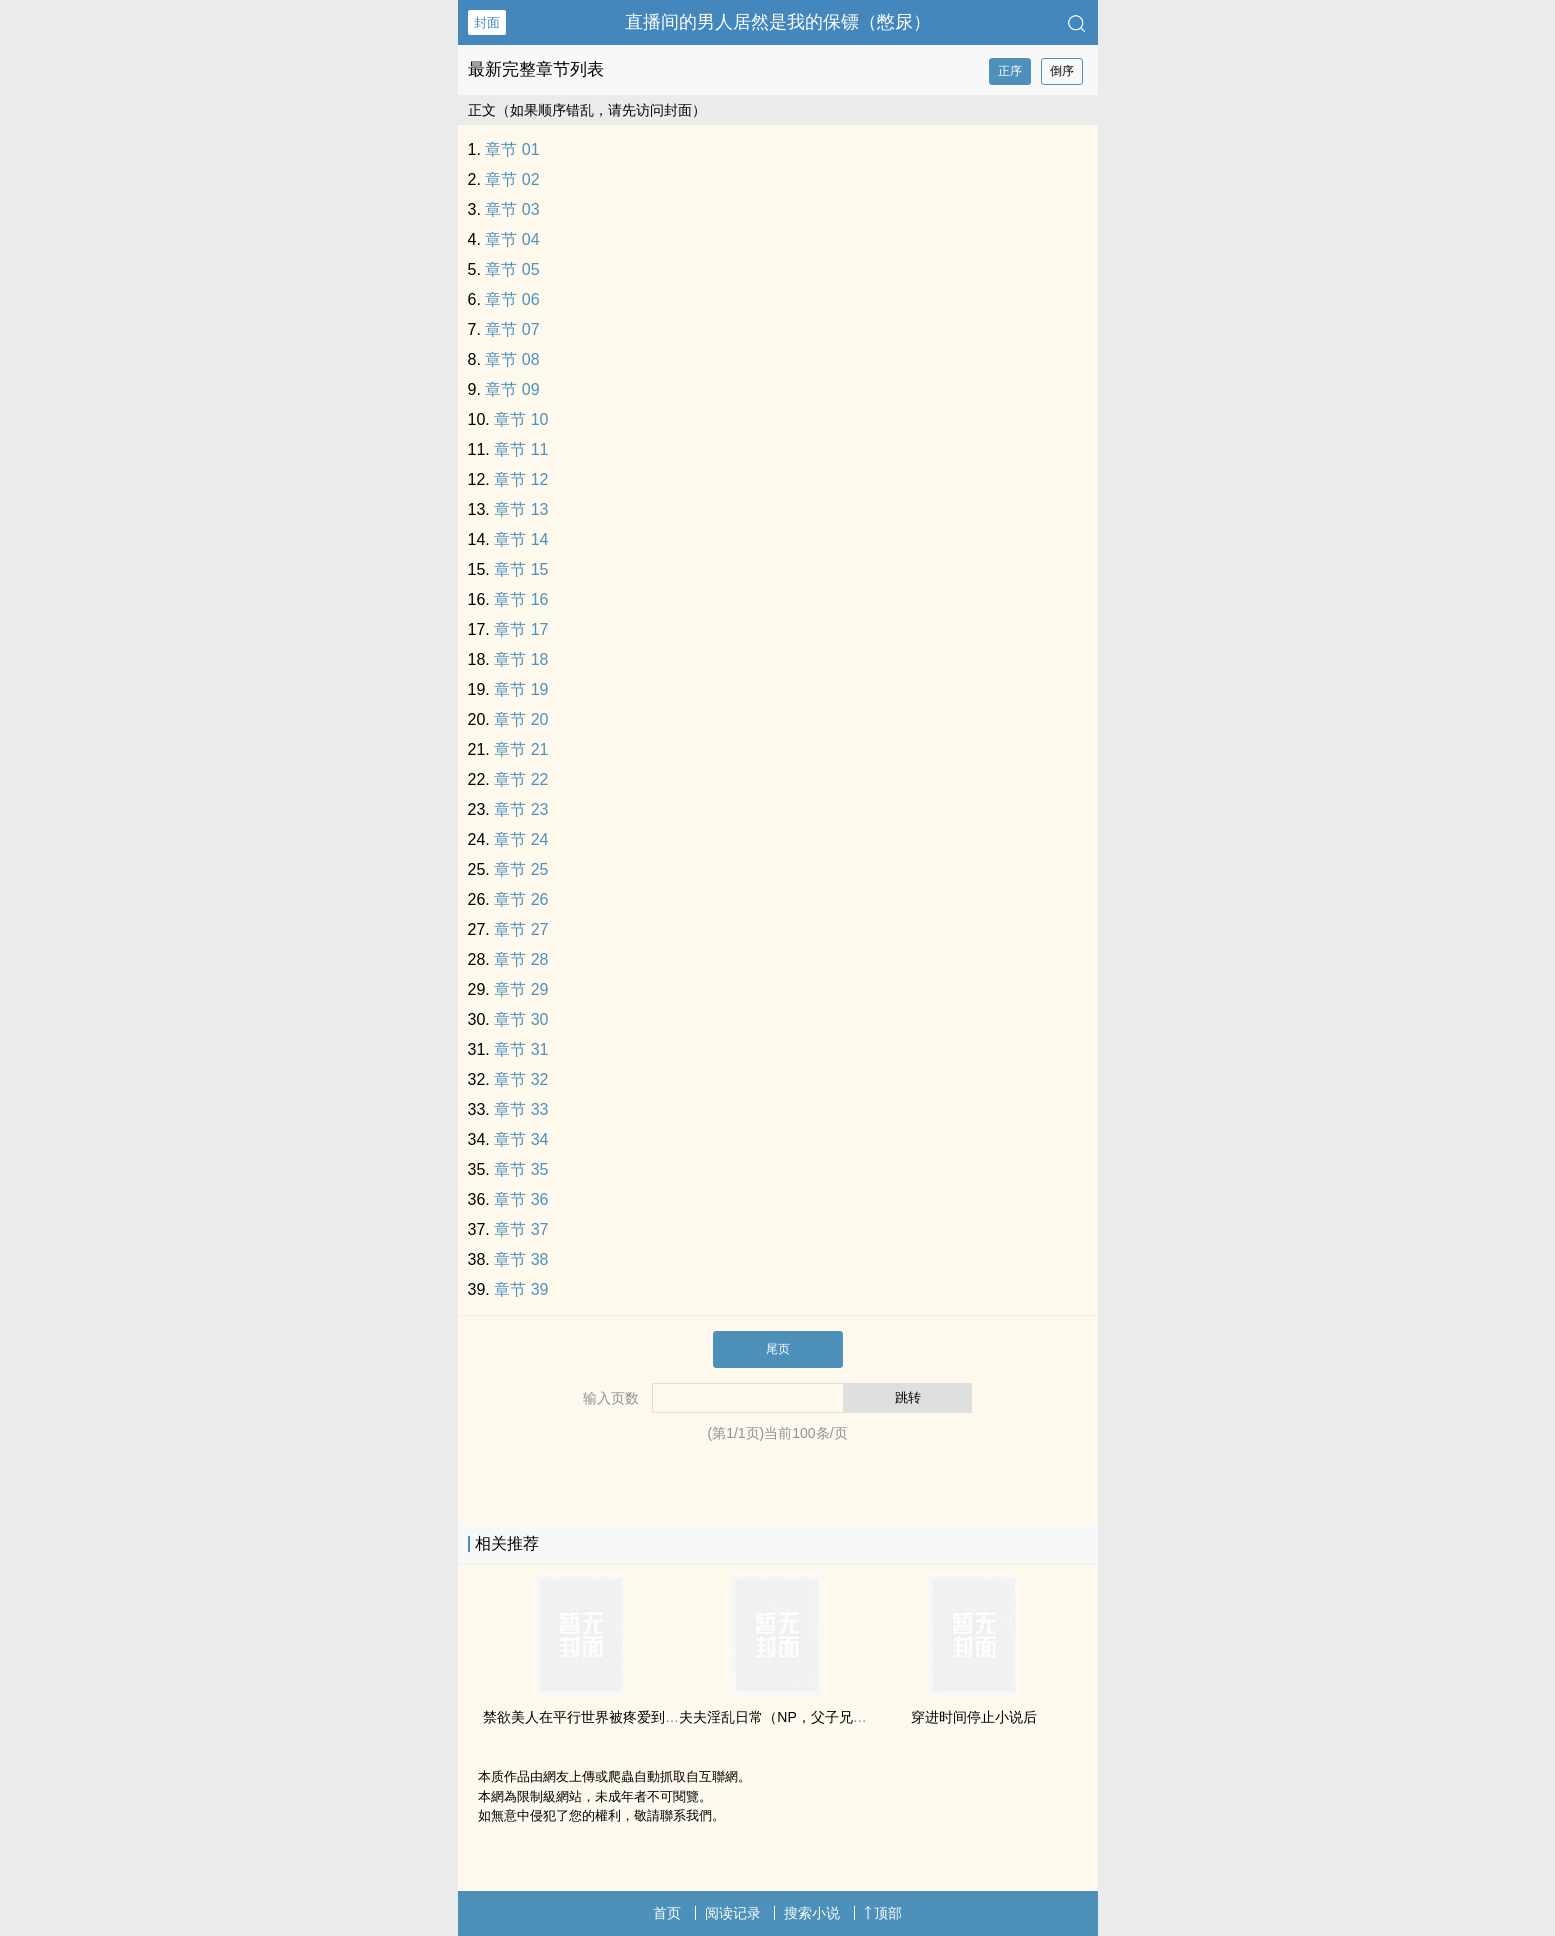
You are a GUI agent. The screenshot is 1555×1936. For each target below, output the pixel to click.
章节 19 (521, 689)
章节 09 (512, 389)
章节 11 (521, 449)
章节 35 (521, 1169)
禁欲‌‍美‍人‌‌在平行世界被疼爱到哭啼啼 (595, 1717)
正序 (1010, 71)
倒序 (1062, 71)
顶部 (883, 1913)
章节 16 (521, 599)
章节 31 (521, 1049)
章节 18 (521, 659)
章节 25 (521, 869)
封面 (487, 22)
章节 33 (521, 1109)
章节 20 (521, 719)
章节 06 (512, 299)
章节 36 (521, 1199)
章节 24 (521, 839)
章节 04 (512, 239)
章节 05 (512, 269)
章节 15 (521, 569)
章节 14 (521, 539)
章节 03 (512, 209)
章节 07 (512, 329)
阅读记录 (733, 1913)
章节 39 (521, 1289)
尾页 (778, 1349)
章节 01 (512, 149)
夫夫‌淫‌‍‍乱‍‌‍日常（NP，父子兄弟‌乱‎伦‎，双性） (814, 1717)
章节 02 (512, 179)
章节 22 (521, 779)
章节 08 (512, 359)
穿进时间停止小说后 (974, 1717)
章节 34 (521, 1139)
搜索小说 (812, 1913)
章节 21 (521, 749)
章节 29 (521, 989)
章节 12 (521, 479)
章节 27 (521, 929)
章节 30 (521, 1019)
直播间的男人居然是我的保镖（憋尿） (778, 22)
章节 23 (521, 809)
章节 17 (521, 629)
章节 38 (521, 1259)
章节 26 (521, 899)
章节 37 (521, 1229)
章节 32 (521, 1079)
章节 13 (521, 509)
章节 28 (521, 959)
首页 (667, 1913)
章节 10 (521, 419)
